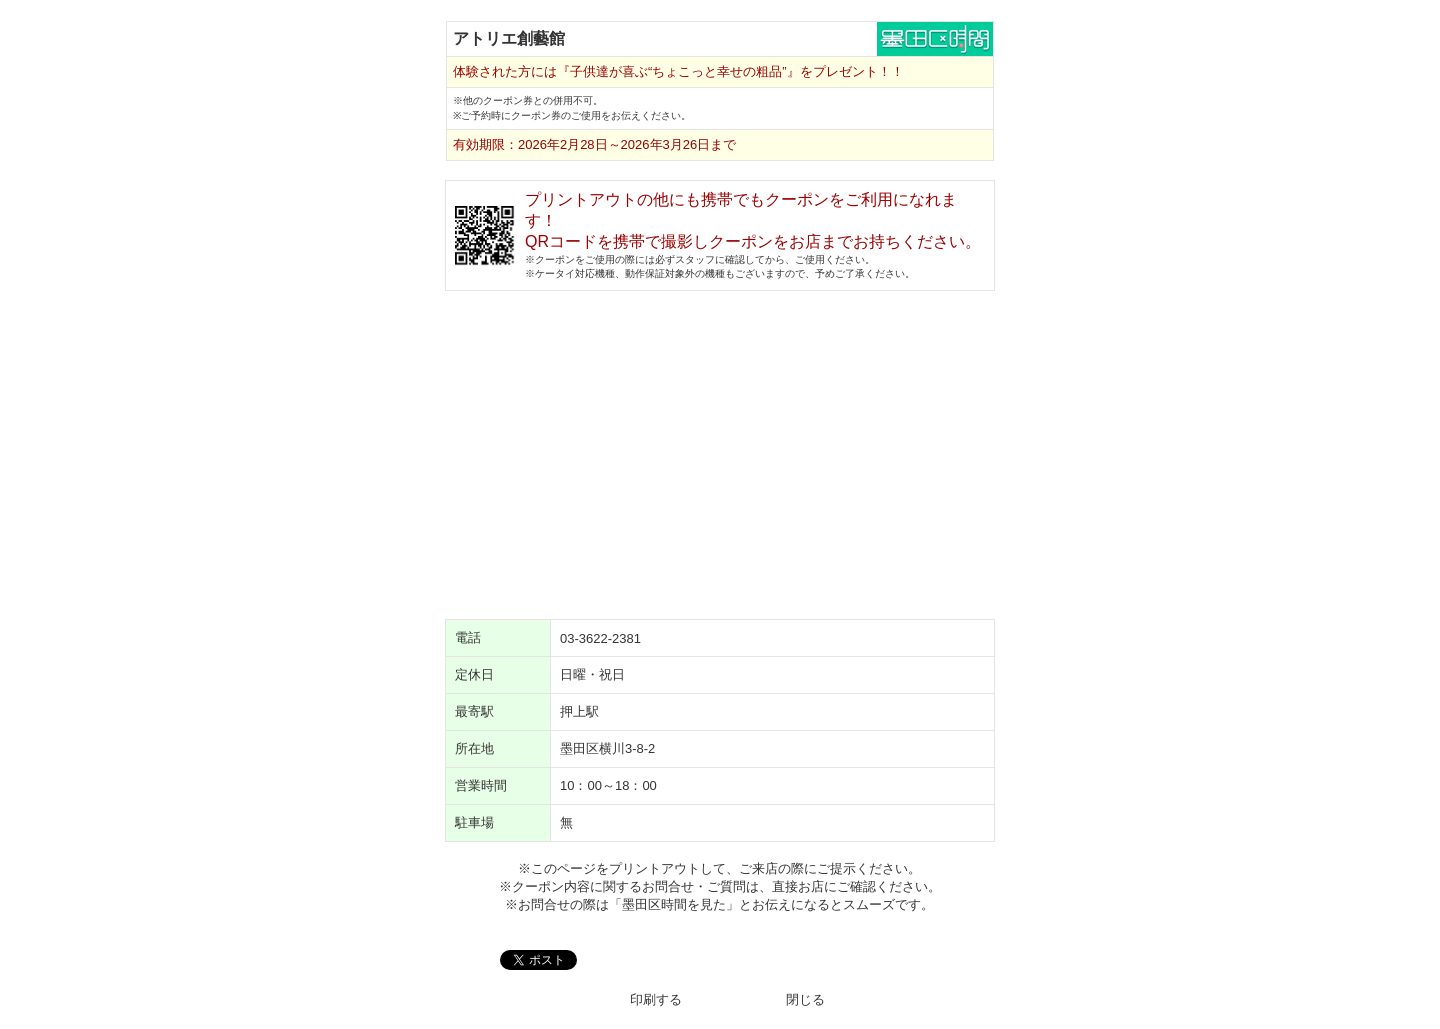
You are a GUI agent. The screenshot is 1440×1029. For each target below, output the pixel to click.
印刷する (656, 999)
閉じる (805, 999)
